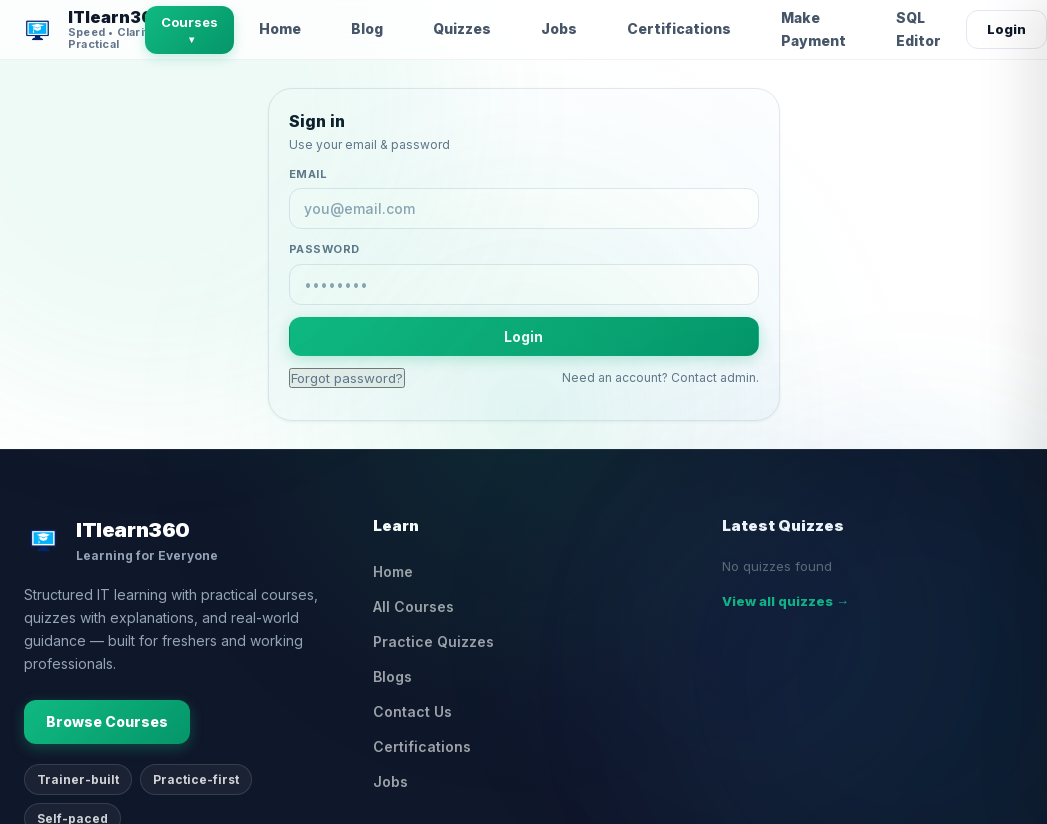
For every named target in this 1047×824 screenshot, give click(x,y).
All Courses (413, 606)
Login (1006, 29)
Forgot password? (347, 378)
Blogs (392, 676)
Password (324, 249)
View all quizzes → (785, 601)
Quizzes (462, 28)
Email (308, 174)
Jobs (559, 28)
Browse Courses (107, 721)
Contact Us (412, 711)
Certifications (679, 28)
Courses (189, 29)
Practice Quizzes (433, 641)
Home (280, 28)
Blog (367, 28)
